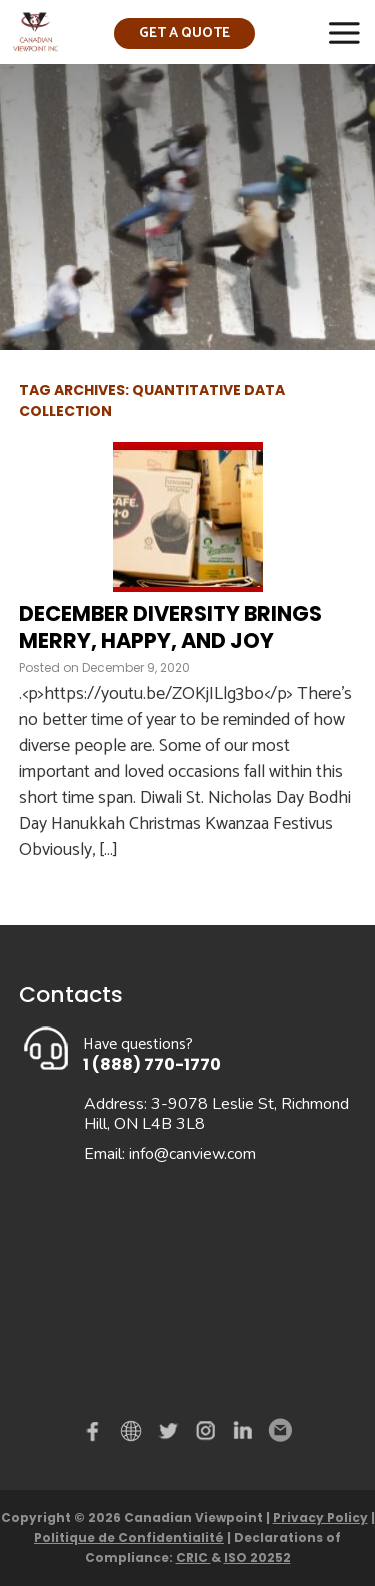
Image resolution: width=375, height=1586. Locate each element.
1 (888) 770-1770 (152, 1064)
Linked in (243, 1435)
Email (279, 1431)
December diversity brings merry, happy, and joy (170, 627)
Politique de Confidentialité (129, 1537)
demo (134, 1431)
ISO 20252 (257, 1557)
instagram (207, 1435)
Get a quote (184, 33)
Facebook (97, 1435)
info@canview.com (192, 1154)
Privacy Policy (320, 1517)
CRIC (193, 1557)
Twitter (171, 1435)
